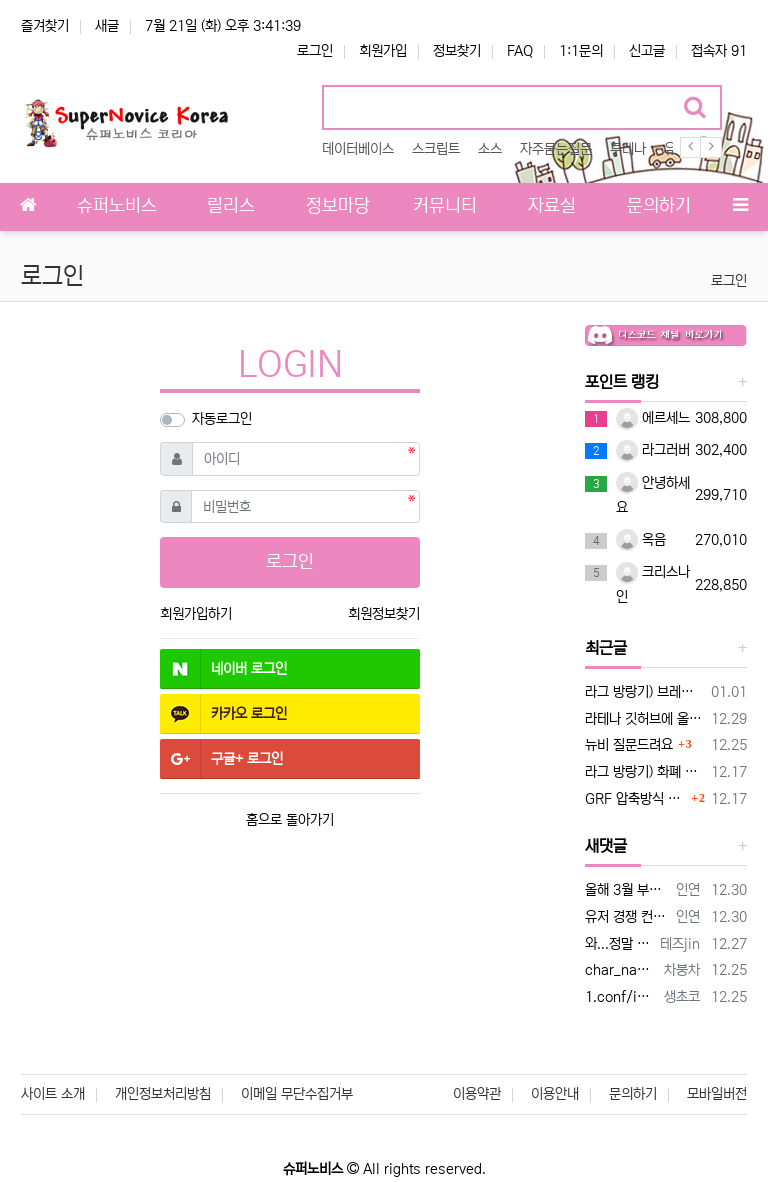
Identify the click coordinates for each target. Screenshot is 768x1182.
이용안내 (555, 1094)
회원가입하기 (196, 614)
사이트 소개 (53, 1094)
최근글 (606, 648)
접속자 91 (719, 51)
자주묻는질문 (556, 149)
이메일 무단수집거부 (297, 1094)
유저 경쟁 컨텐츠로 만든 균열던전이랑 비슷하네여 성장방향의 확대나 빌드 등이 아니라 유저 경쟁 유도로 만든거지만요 (627, 917)
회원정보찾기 (384, 614)
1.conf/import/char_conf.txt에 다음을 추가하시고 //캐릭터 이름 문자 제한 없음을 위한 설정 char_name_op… (621, 997)
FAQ (520, 51)
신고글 (647, 51)
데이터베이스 (358, 149)
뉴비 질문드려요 (629, 745)
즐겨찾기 (45, 26)
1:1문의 (581, 51)
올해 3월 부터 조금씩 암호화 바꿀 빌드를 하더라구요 (627, 890)
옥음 (641, 540)
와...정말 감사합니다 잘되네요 (619, 944)
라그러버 (653, 450)
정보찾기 (457, 51)
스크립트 (436, 149)
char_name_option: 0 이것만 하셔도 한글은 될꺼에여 (621, 970)
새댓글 (606, 846)
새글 (107, 26)
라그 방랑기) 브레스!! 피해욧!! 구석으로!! (644, 692)
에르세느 (653, 418)
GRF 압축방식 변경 (635, 799)
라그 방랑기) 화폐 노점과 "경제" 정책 (644, 772)
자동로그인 (222, 419)
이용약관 (477, 1094)
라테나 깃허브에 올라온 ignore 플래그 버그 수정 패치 (644, 719)
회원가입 (383, 51)
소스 (490, 149)
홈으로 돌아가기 (290, 820)
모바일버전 (717, 1094)
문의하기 (633, 1094)
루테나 (628, 149)
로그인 (315, 51)
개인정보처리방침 (163, 1094)
